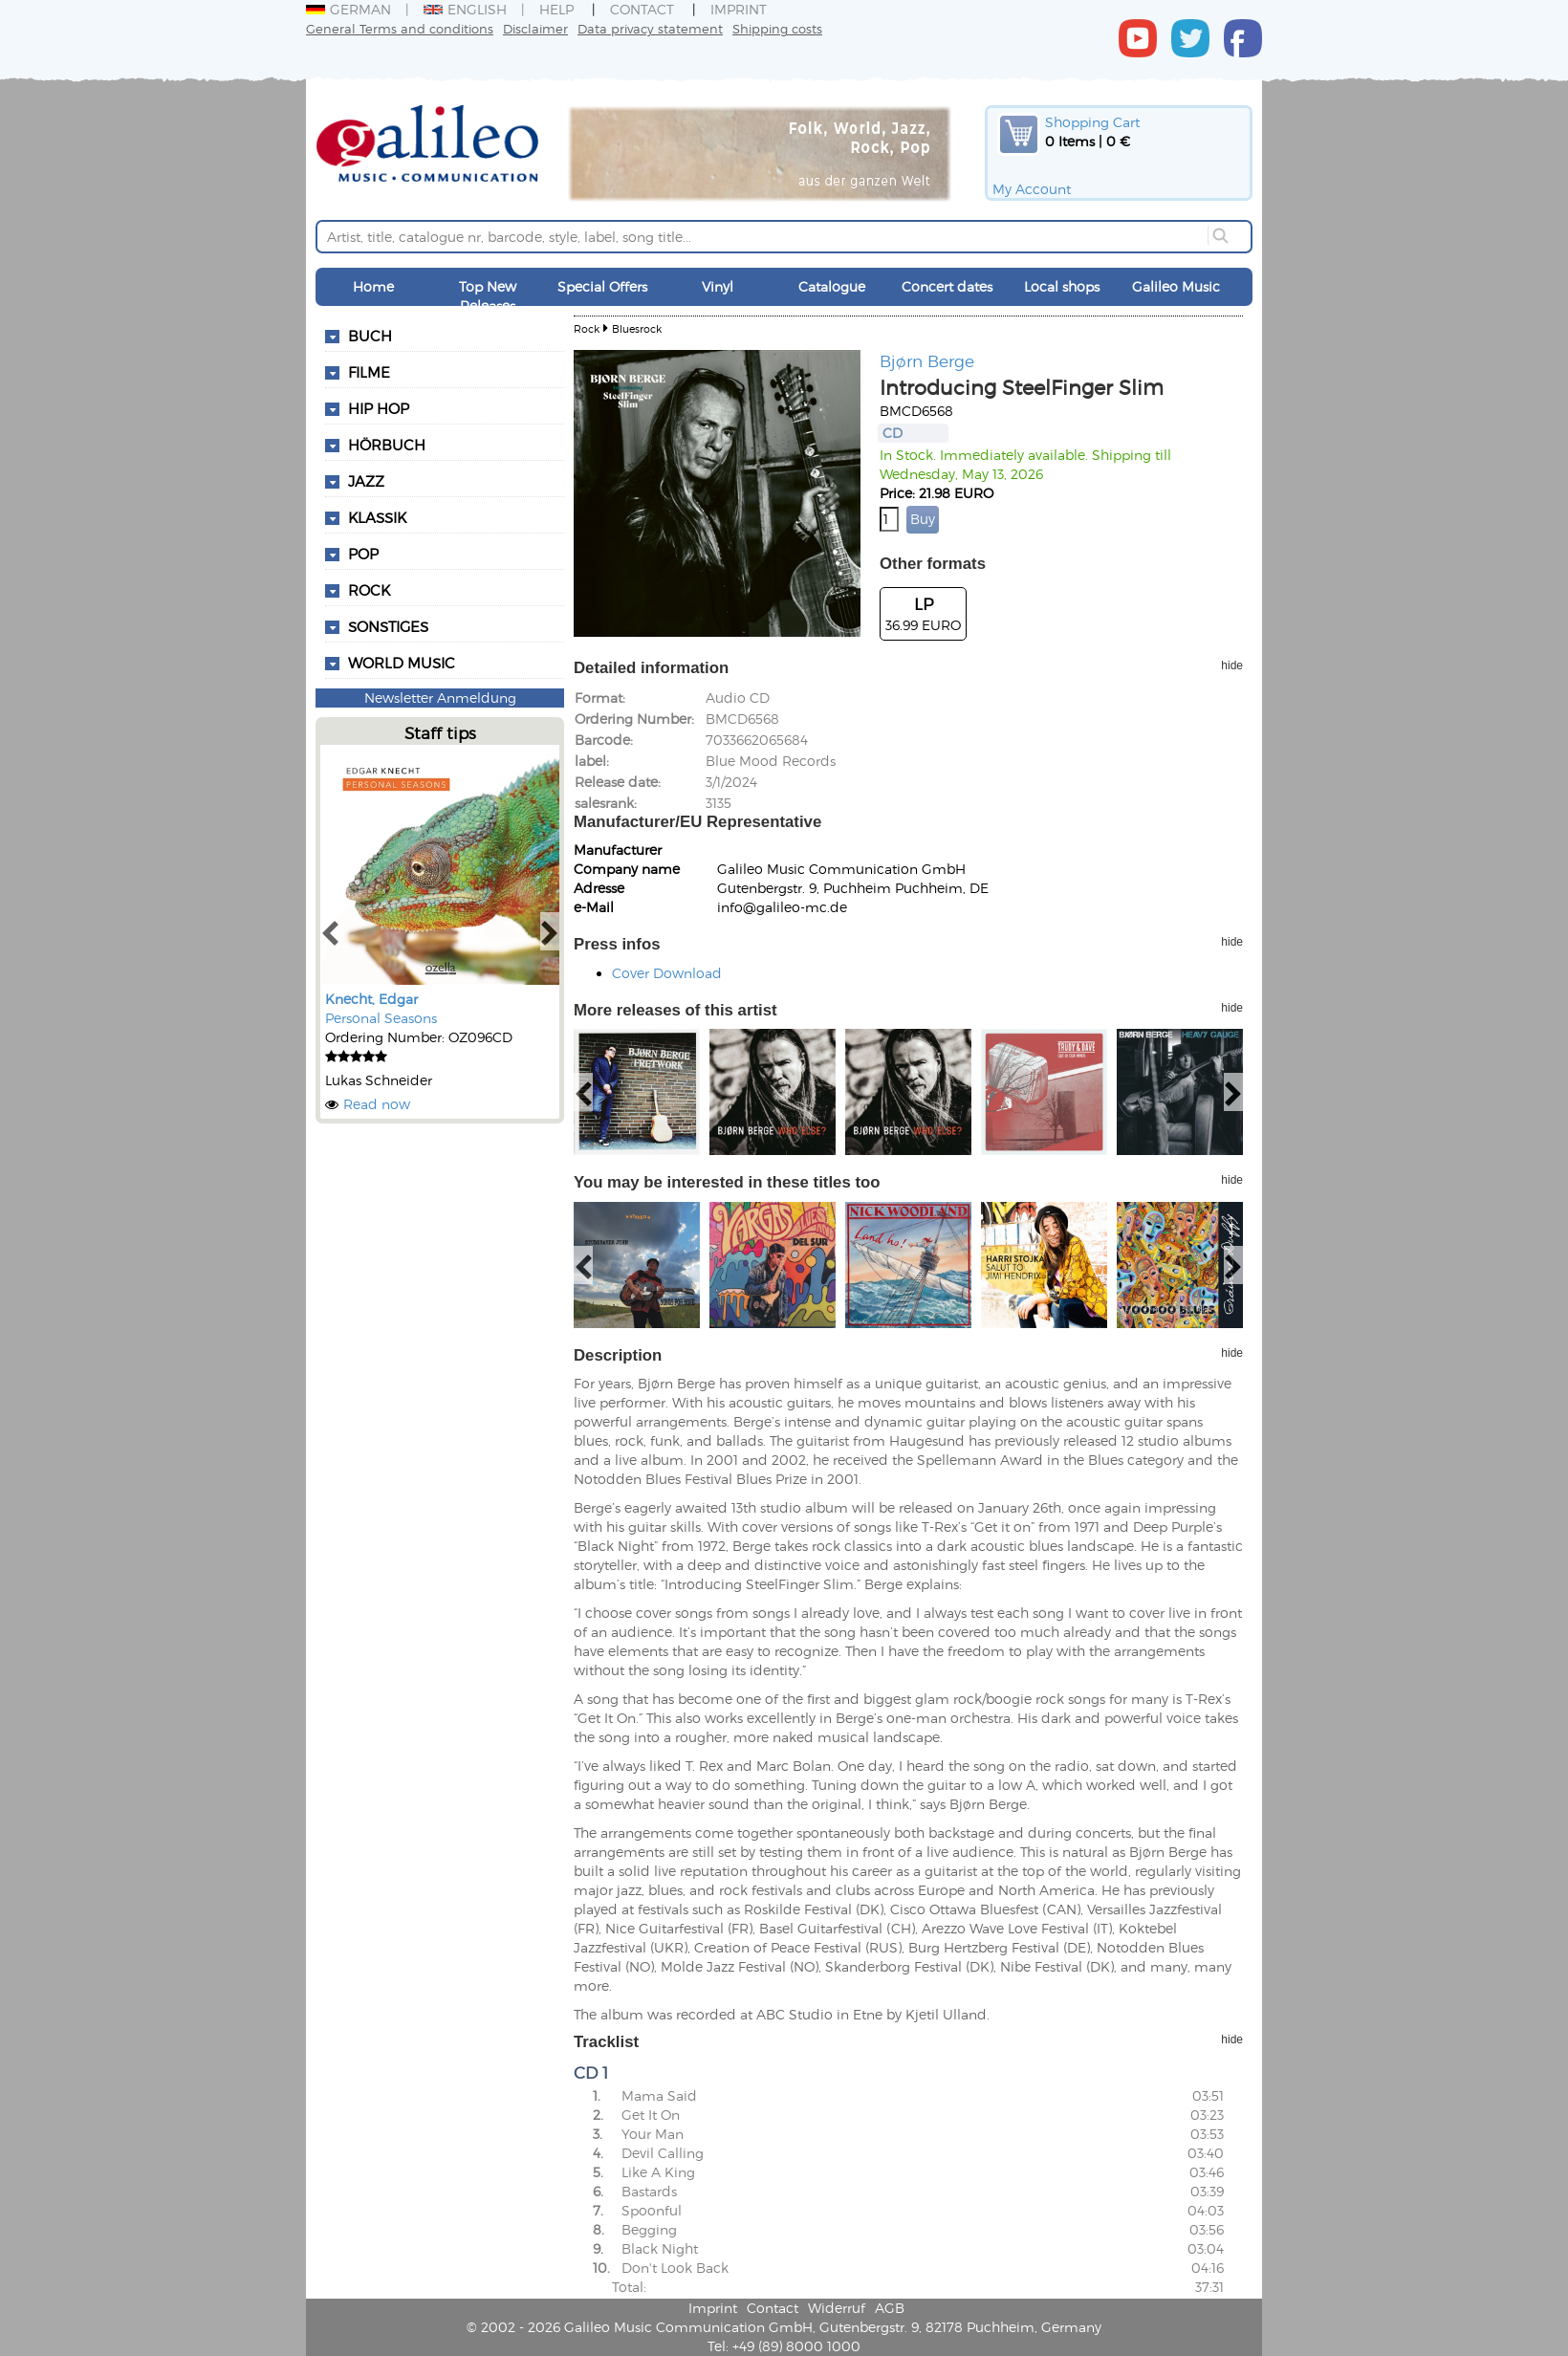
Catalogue (831, 286)
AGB (889, 2308)
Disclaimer (535, 28)
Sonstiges (388, 626)
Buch (370, 335)
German (348, 9)
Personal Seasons (381, 1018)
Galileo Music (1176, 286)
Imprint (738, 9)
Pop (363, 553)
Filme (369, 372)
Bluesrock (637, 328)
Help (556, 9)
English (465, 9)
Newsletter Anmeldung (440, 697)
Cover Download (667, 973)
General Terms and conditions (399, 28)
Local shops (1062, 286)
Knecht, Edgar (371, 999)
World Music (401, 662)
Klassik (377, 517)
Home (373, 286)
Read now (376, 1104)
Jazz (366, 481)
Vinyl (717, 286)
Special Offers (602, 286)
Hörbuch (386, 444)
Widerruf (836, 2308)
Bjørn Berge (927, 360)
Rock (369, 590)
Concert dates (947, 286)
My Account (1031, 189)
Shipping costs (777, 28)
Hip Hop (378, 408)
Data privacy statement (650, 28)
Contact (642, 9)
